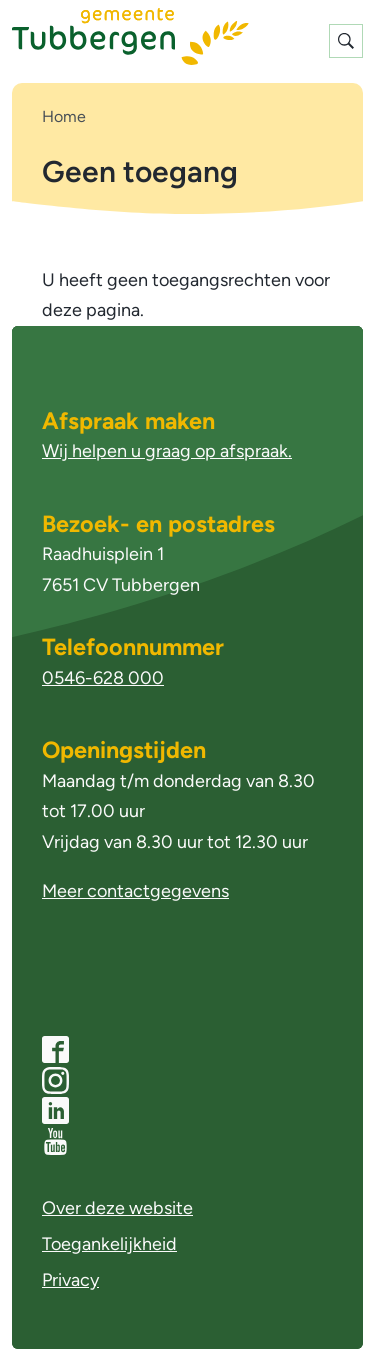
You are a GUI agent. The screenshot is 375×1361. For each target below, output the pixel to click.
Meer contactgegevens (135, 891)
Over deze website (117, 1208)
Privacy (70, 1280)
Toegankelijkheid (109, 1244)
